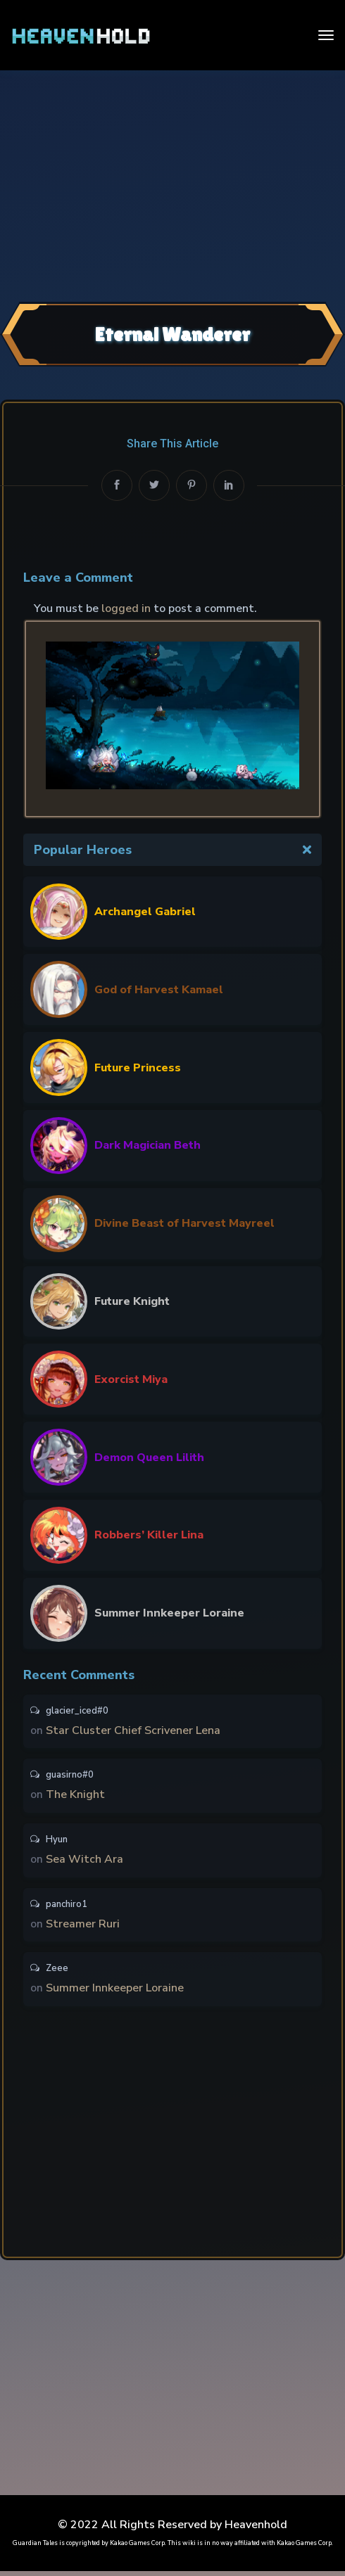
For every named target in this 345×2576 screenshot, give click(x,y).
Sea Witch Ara (84, 1862)
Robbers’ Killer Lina (148, 1535)
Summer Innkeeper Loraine (169, 1613)
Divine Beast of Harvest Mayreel (184, 1223)
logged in (126, 608)
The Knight (75, 1796)
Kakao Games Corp (137, 2548)
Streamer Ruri (83, 1927)
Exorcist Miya (131, 1379)
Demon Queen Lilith (149, 1457)
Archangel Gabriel (145, 911)
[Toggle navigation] (326, 35)
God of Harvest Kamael (158, 989)
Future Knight (132, 1301)
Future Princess (137, 1068)
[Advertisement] (172, 184)
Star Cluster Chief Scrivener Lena (133, 1731)
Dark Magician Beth (147, 1145)
